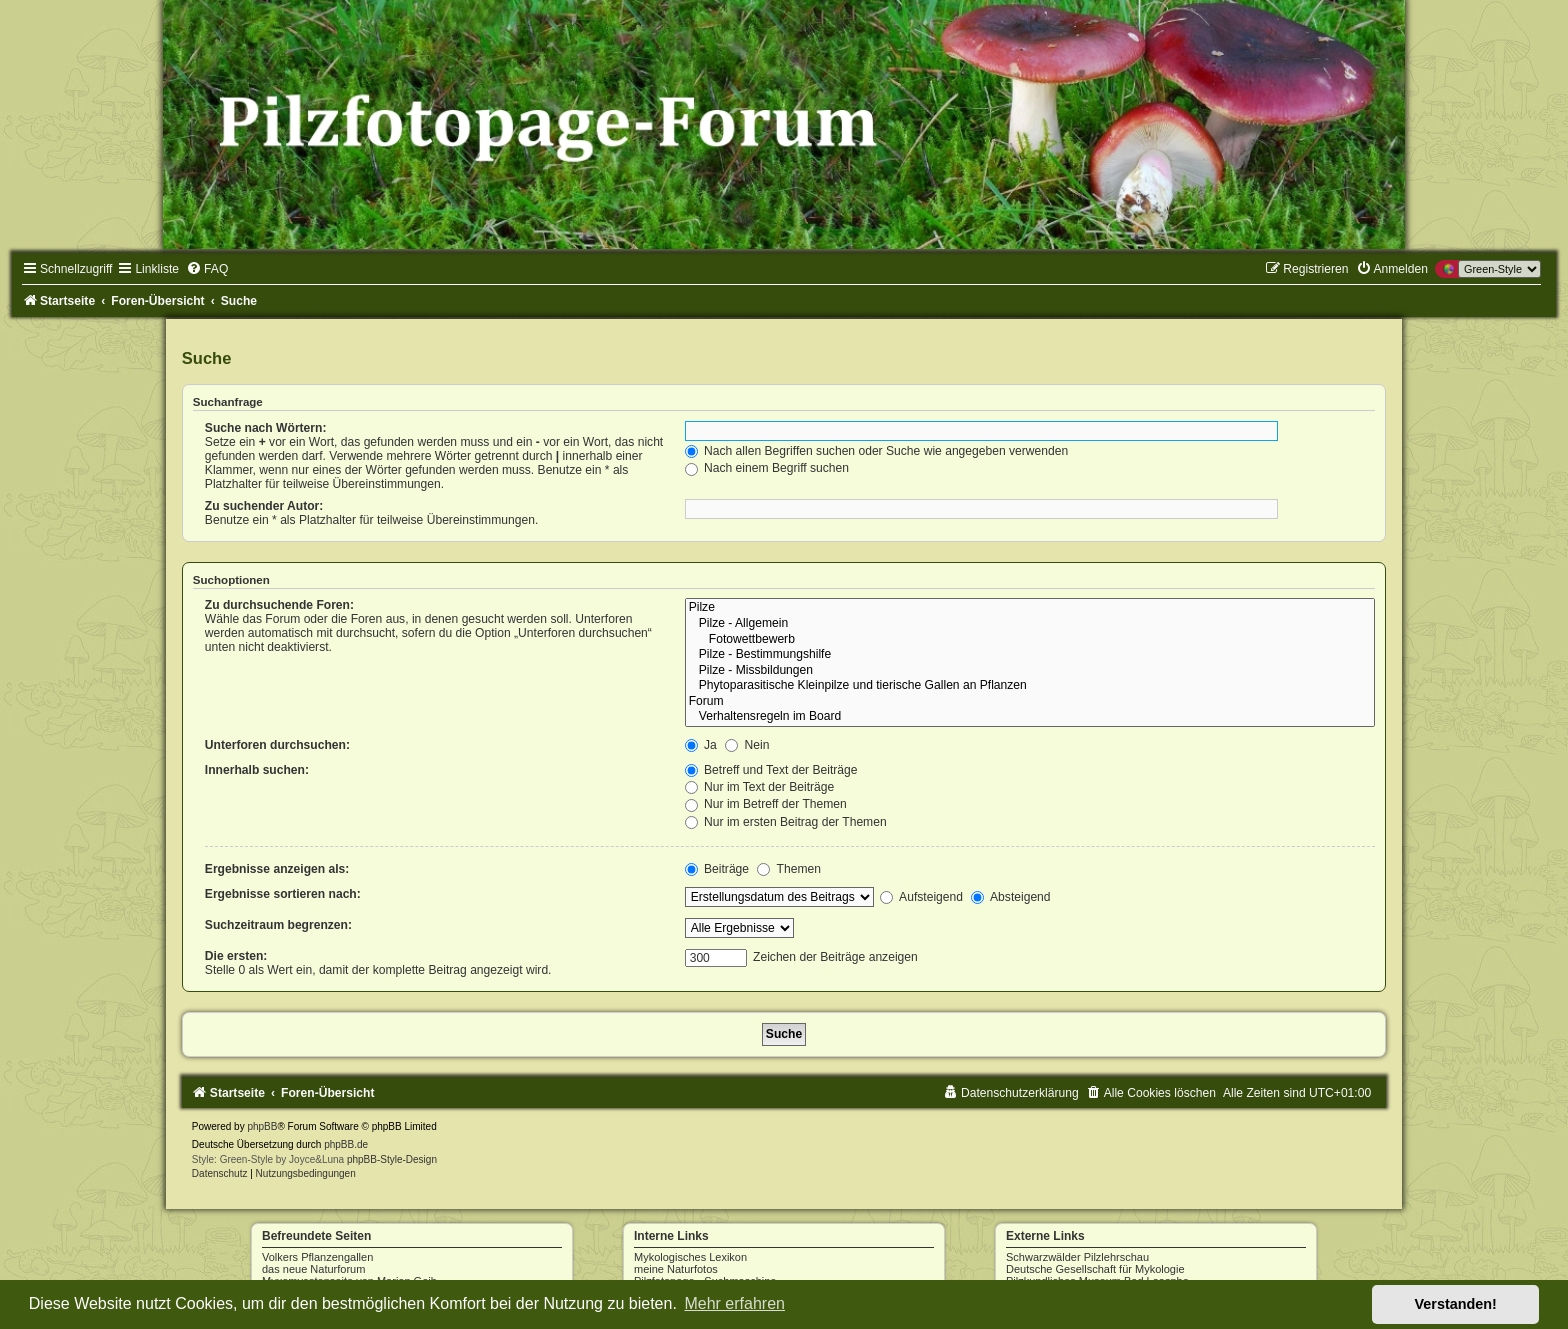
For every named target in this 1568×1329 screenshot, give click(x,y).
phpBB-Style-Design (392, 1159)
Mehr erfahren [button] (734, 1303)
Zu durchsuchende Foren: (279, 605)
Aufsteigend (921, 897)
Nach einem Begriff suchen (767, 468)
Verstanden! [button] (1456, 1304)
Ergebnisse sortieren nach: (283, 894)
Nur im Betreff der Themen (766, 804)
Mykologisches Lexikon (690, 1257)
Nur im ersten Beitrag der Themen (786, 822)
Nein (747, 745)
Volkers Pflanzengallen (317, 1257)
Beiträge (717, 869)
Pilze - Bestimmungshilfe (1030, 655)
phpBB (262, 1126)
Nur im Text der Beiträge (760, 787)
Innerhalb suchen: (257, 770)
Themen (789, 869)
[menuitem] (207, 269)
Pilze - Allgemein (1030, 624)
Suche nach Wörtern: (266, 428)
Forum (1030, 702)
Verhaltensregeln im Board (1030, 717)
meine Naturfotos (676, 1269)
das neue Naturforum (313, 1269)
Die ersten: (236, 956)
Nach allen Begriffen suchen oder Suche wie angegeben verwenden (877, 451)
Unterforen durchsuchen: (277, 745)
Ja (701, 745)
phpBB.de (346, 1144)
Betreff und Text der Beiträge (771, 770)
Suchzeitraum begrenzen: (278, 925)
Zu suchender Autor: (264, 506)
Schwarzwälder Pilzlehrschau (1077, 1257)
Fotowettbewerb (1030, 640)
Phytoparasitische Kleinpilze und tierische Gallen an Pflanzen (1030, 686)
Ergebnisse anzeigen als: (277, 869)
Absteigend (1010, 897)
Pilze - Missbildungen (1030, 671)
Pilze (1030, 608)
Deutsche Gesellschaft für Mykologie (1095, 1269)
